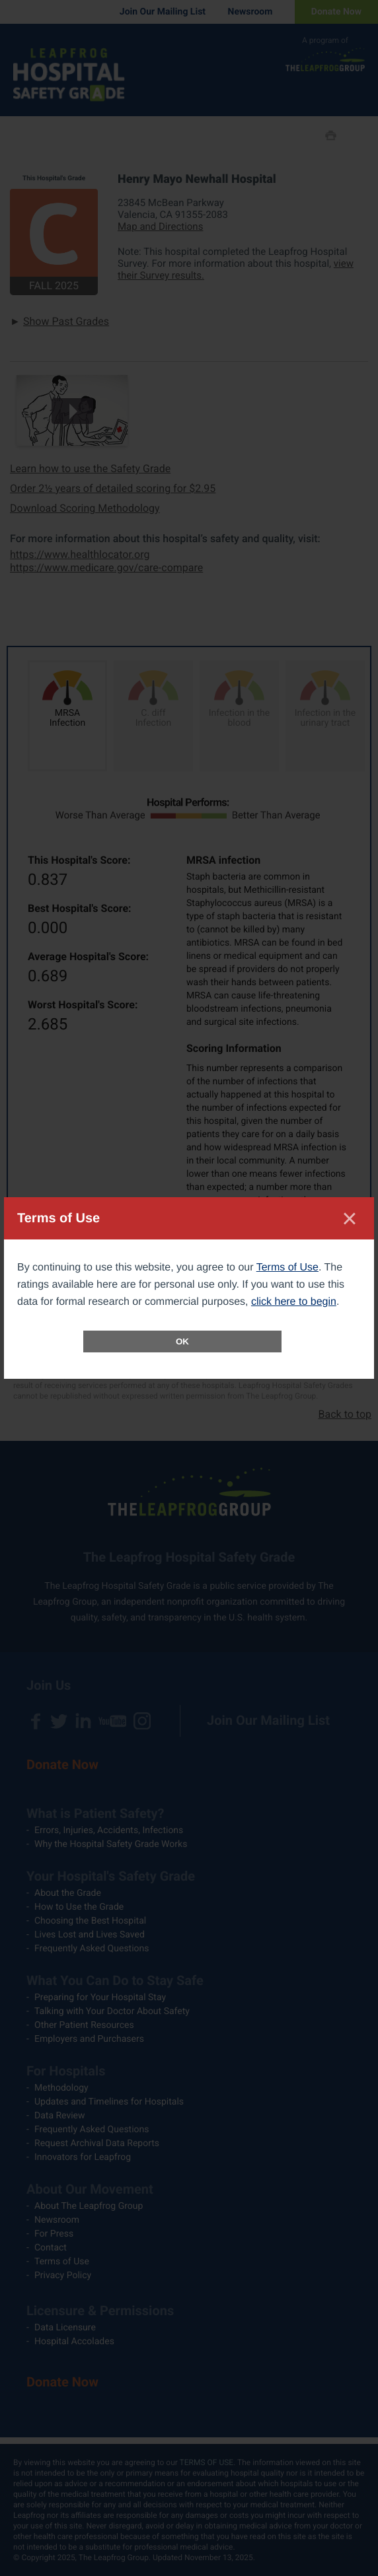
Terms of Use (287, 1267)
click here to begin (293, 1301)
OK (182, 1341)
